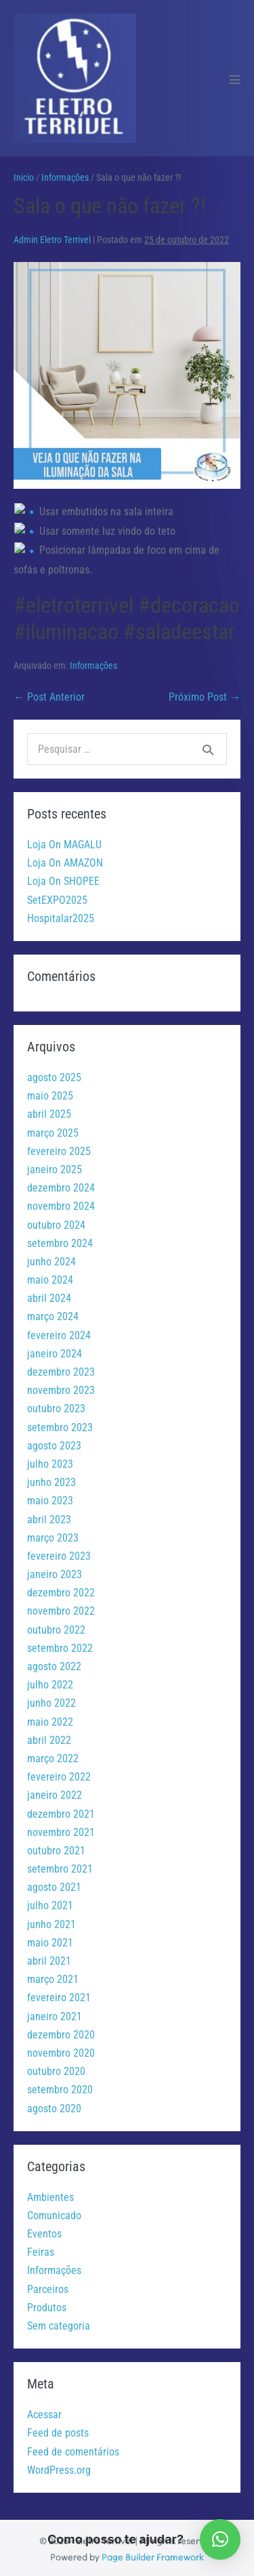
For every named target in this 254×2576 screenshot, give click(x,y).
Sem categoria (58, 2322)
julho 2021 (50, 1902)
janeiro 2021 (54, 2013)
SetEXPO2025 (57, 896)
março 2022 (53, 1755)
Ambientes (50, 2193)
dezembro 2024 (61, 1184)
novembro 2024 (61, 1203)
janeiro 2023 (54, 1571)
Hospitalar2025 (60, 915)
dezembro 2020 (61, 2031)
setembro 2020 (60, 2086)
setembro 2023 (60, 1424)
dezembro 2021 (61, 1810)
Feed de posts (58, 2430)
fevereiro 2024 (59, 1332)
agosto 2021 (54, 1883)
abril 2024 (49, 1294)
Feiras (40, 2248)
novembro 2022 (61, 1608)
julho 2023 (50, 1460)
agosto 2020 (54, 2105)
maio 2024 (50, 1276)
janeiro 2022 (54, 1792)
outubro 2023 (56, 1405)
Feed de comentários (73, 2448)
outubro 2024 (56, 1221)
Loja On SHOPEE (63, 878)
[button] (220, 2539)
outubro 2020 (56, 2067)
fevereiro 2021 (59, 1994)
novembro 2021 (61, 1828)
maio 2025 (50, 1092)
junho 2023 (51, 1478)
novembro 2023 (61, 1386)
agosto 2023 (54, 1442)
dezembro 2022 (61, 1589)
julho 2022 (50, 1681)
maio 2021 (50, 1939)
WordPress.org (59, 2466)
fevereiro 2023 (59, 1552)
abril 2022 (49, 1736)
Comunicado (54, 2212)
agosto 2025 (54, 1074)
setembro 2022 (60, 1644)
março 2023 (53, 1534)
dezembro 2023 (61, 1368)
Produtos (46, 2304)
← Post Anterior (49, 693)
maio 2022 (50, 1718)
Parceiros (47, 2285)
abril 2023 (49, 1516)
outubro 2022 (56, 1626)
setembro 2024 (60, 1240)
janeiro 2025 (54, 1166)
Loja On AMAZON (65, 859)
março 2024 (53, 1313)
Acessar (44, 2411)
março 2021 (53, 1975)
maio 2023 (50, 1497)
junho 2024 (51, 1258)
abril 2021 (49, 1957)
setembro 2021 (60, 1865)
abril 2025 (49, 1111)
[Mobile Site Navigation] (235, 79)
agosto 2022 (54, 1663)
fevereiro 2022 (59, 1773)
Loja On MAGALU (64, 841)
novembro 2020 (61, 2049)
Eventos (44, 2230)
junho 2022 (51, 1700)
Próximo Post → (204, 693)
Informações (93, 662)
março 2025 (53, 1129)
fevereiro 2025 (59, 1147)
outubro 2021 (56, 1847)
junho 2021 (51, 1921)
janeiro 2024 (54, 1350)
